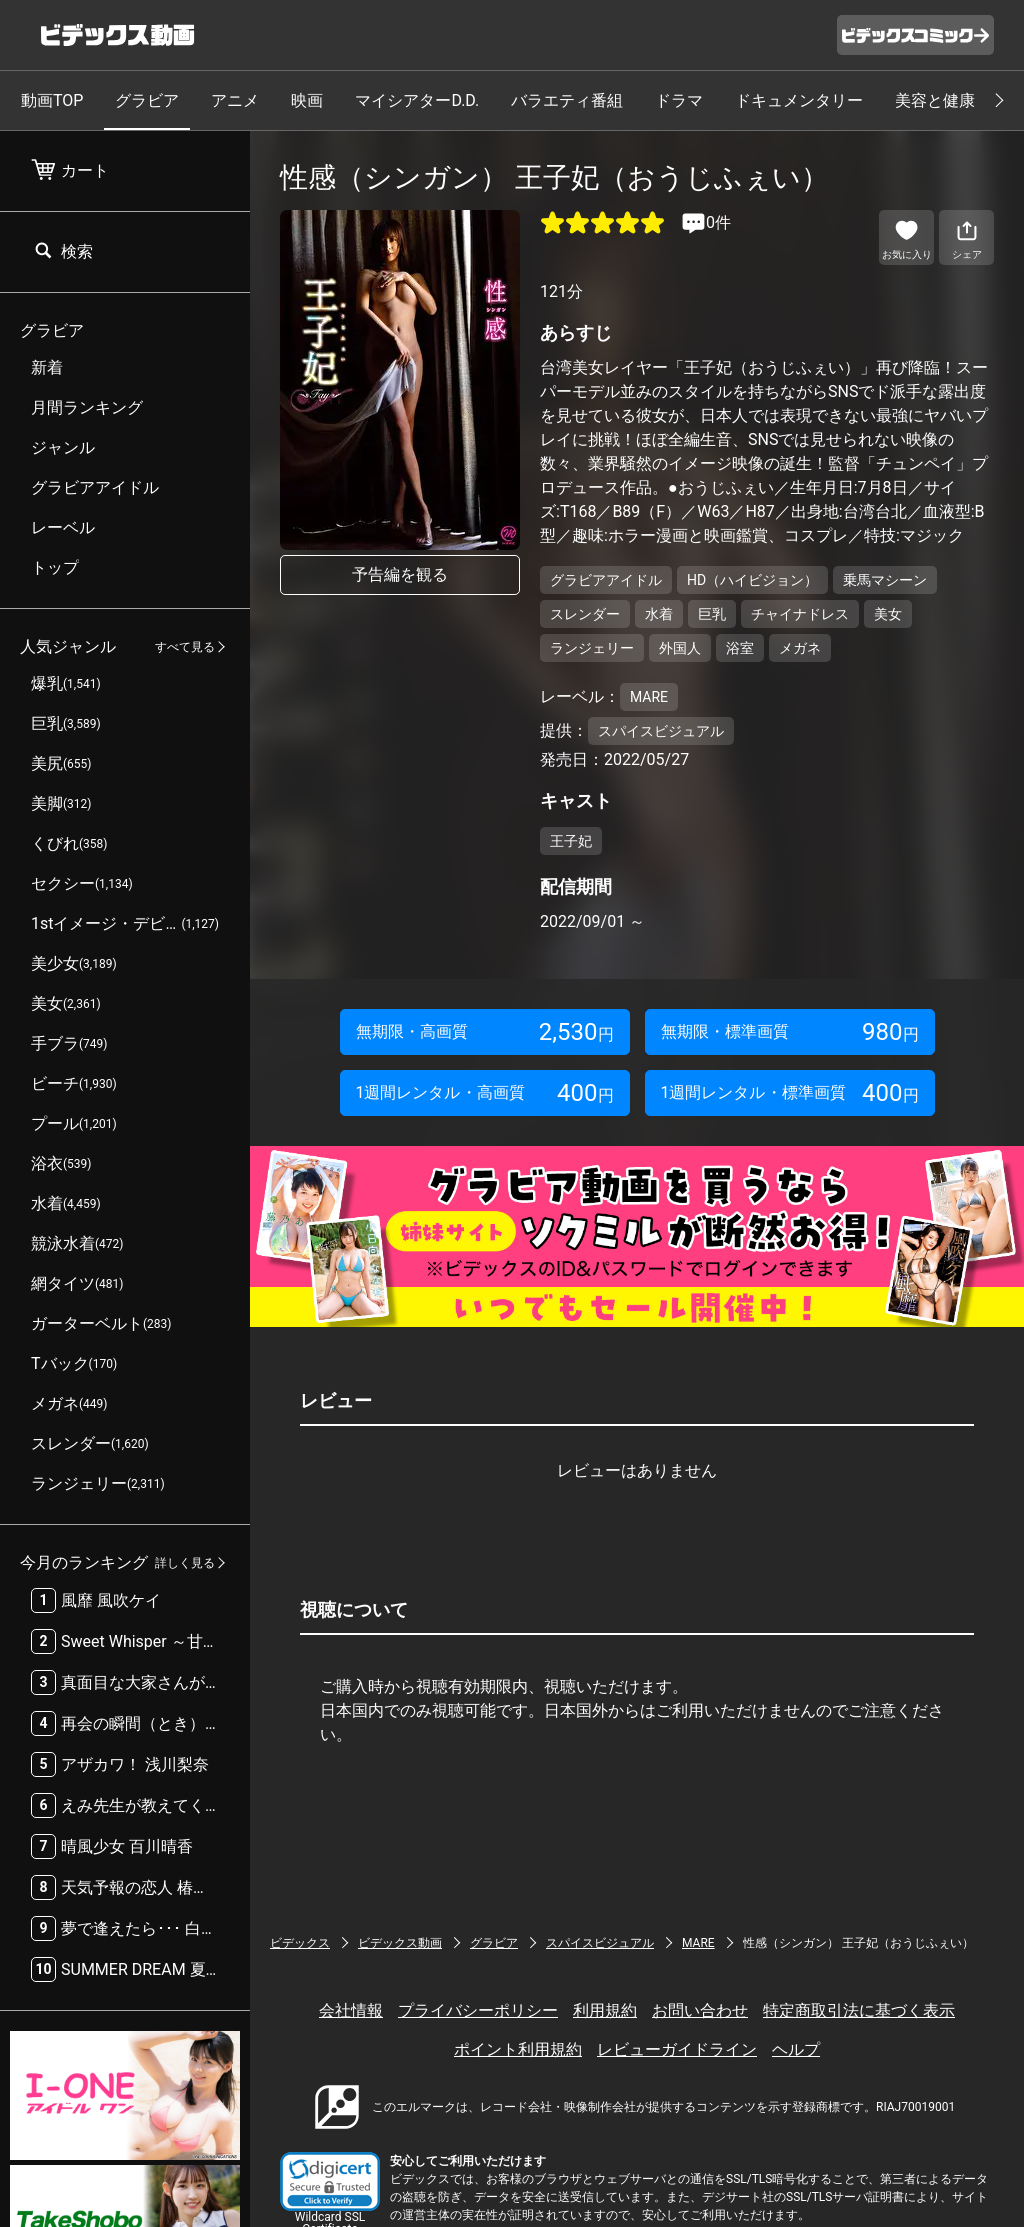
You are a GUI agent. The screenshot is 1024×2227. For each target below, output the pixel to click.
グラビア (147, 100)
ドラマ (679, 100)
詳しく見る (185, 1563)
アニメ (235, 100)
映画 (307, 100)
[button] (330, 2181)
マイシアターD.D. (417, 100)
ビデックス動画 (400, 1943)
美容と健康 (935, 100)
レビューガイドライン (677, 2049)
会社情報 (351, 2010)
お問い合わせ (700, 2010)
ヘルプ (796, 2049)
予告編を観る (400, 574)
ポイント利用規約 (518, 2049)
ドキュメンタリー (799, 100)
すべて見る (185, 647)
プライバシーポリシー (478, 2010)
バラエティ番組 (567, 100)
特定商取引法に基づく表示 (859, 2010)
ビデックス (300, 1943)
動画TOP (52, 100)
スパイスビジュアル (600, 1943)
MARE (698, 1943)
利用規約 (605, 2010)
